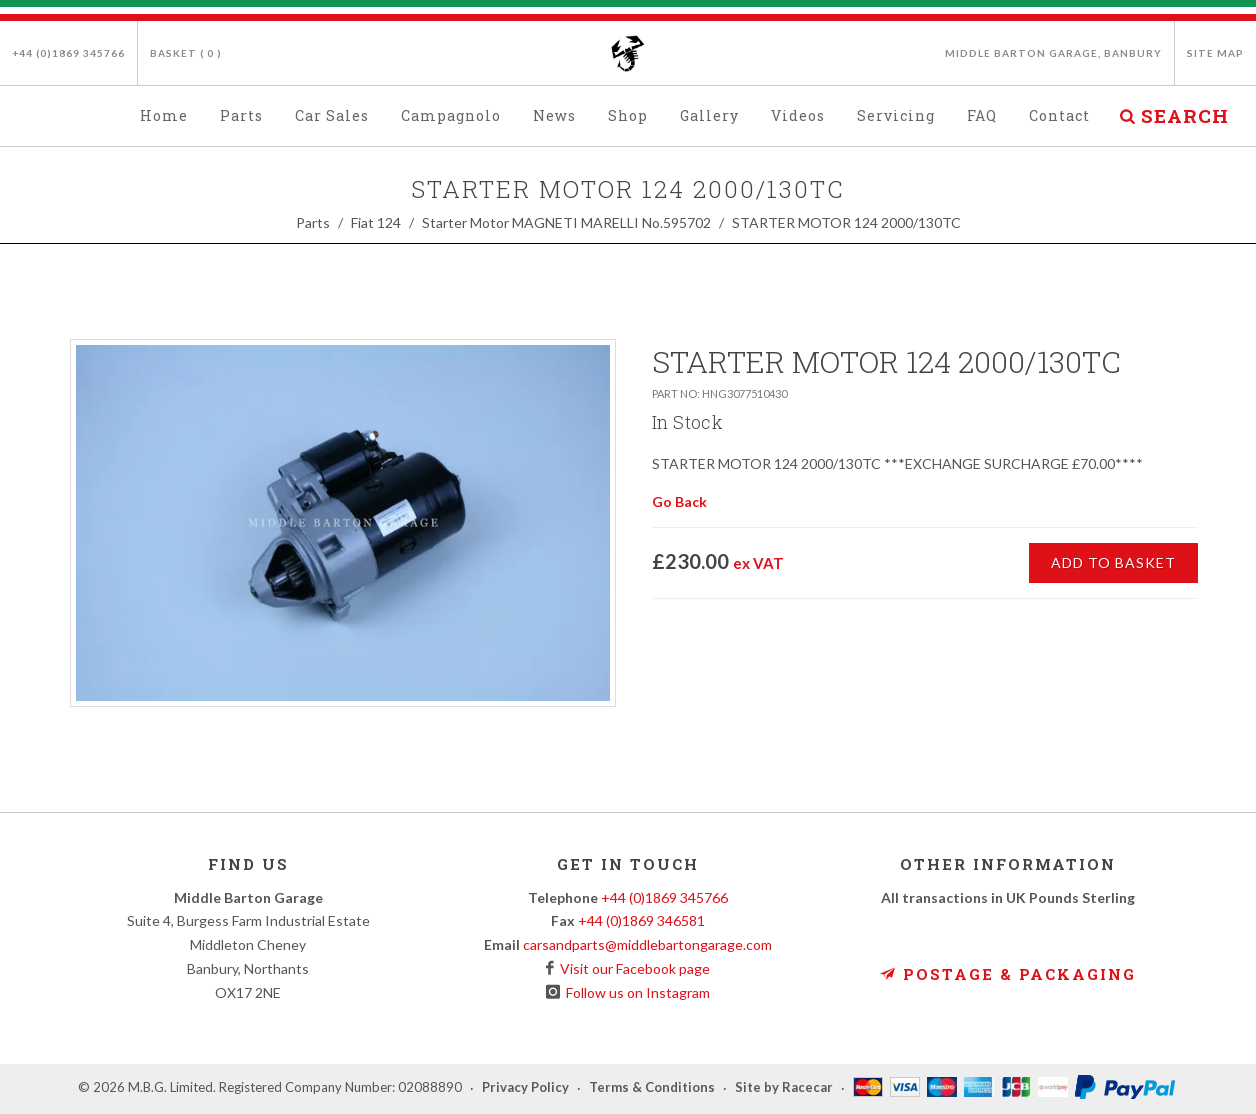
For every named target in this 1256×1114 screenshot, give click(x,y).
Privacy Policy (525, 1088)
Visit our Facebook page (632, 968)
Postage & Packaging (1008, 974)
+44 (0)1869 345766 (68, 53)
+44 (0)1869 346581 (641, 920)
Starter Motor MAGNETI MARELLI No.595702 (566, 222)
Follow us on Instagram (635, 992)
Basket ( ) (186, 53)
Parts (313, 222)
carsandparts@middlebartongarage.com (647, 944)
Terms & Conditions (652, 1088)
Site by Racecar (784, 1088)
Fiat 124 (376, 222)
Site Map (1215, 53)
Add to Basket (1113, 562)
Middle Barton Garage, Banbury (1053, 53)
